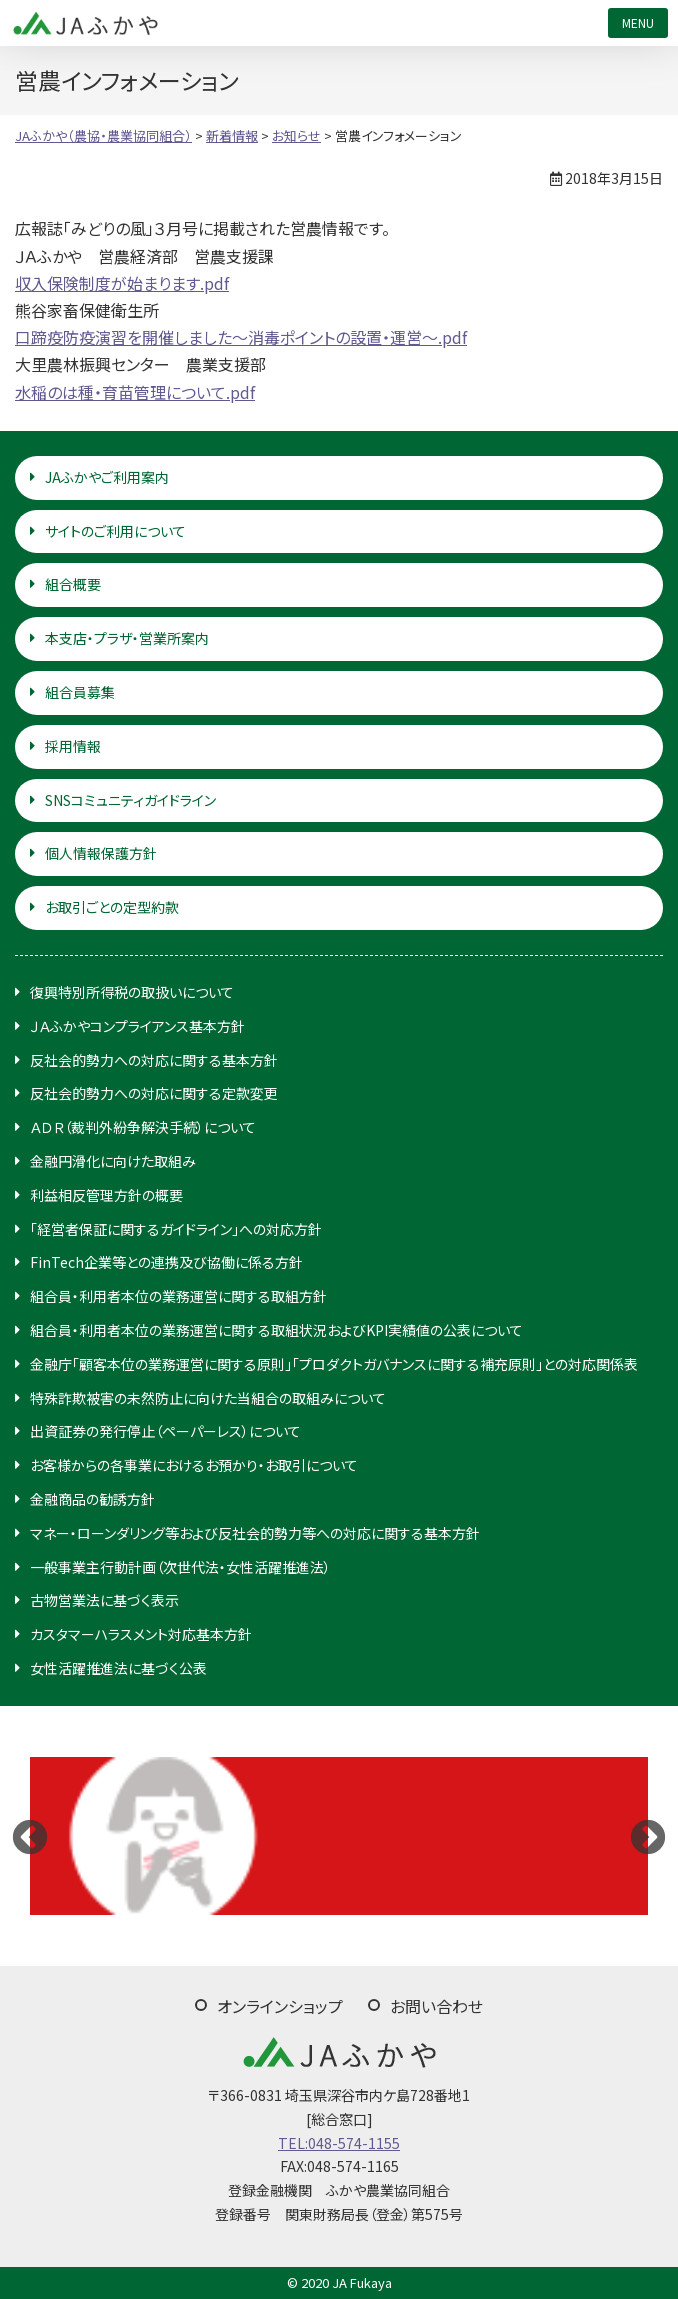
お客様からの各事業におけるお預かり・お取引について (194, 1465)
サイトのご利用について (115, 531)
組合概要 (73, 584)
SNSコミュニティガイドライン (130, 800)
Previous (30, 1836)
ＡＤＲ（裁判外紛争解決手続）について (143, 1127)
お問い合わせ (436, 2006)
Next (648, 1836)
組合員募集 (80, 692)
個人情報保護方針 (101, 853)
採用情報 (73, 746)
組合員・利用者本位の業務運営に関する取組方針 (178, 1296)
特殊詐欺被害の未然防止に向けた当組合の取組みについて (208, 1398)
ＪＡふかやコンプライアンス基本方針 (137, 1026)
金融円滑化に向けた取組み (113, 1161)
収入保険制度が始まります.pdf (122, 283)
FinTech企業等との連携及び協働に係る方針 (166, 1262)
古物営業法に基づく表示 (104, 1600)
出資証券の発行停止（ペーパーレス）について (165, 1431)
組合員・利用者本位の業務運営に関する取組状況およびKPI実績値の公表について (276, 1330)
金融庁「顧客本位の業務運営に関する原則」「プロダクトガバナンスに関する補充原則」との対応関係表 (334, 1364)
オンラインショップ (280, 2006)
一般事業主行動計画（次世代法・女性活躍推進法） (180, 1567)
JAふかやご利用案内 (107, 477)
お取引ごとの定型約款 (112, 907)
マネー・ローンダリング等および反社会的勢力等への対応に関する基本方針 (255, 1533)
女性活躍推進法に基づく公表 (118, 1668)
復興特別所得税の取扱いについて (132, 992)
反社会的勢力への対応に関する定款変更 (154, 1093)
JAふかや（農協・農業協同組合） (85, 23)
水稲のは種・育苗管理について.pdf (135, 392)
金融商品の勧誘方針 (92, 1499)
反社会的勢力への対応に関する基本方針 (154, 1060)
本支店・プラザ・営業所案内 (127, 638)
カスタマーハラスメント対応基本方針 (141, 1634)
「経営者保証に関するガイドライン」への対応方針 (176, 1229)
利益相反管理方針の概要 (106, 1195)
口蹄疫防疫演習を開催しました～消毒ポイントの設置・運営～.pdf (241, 337)
